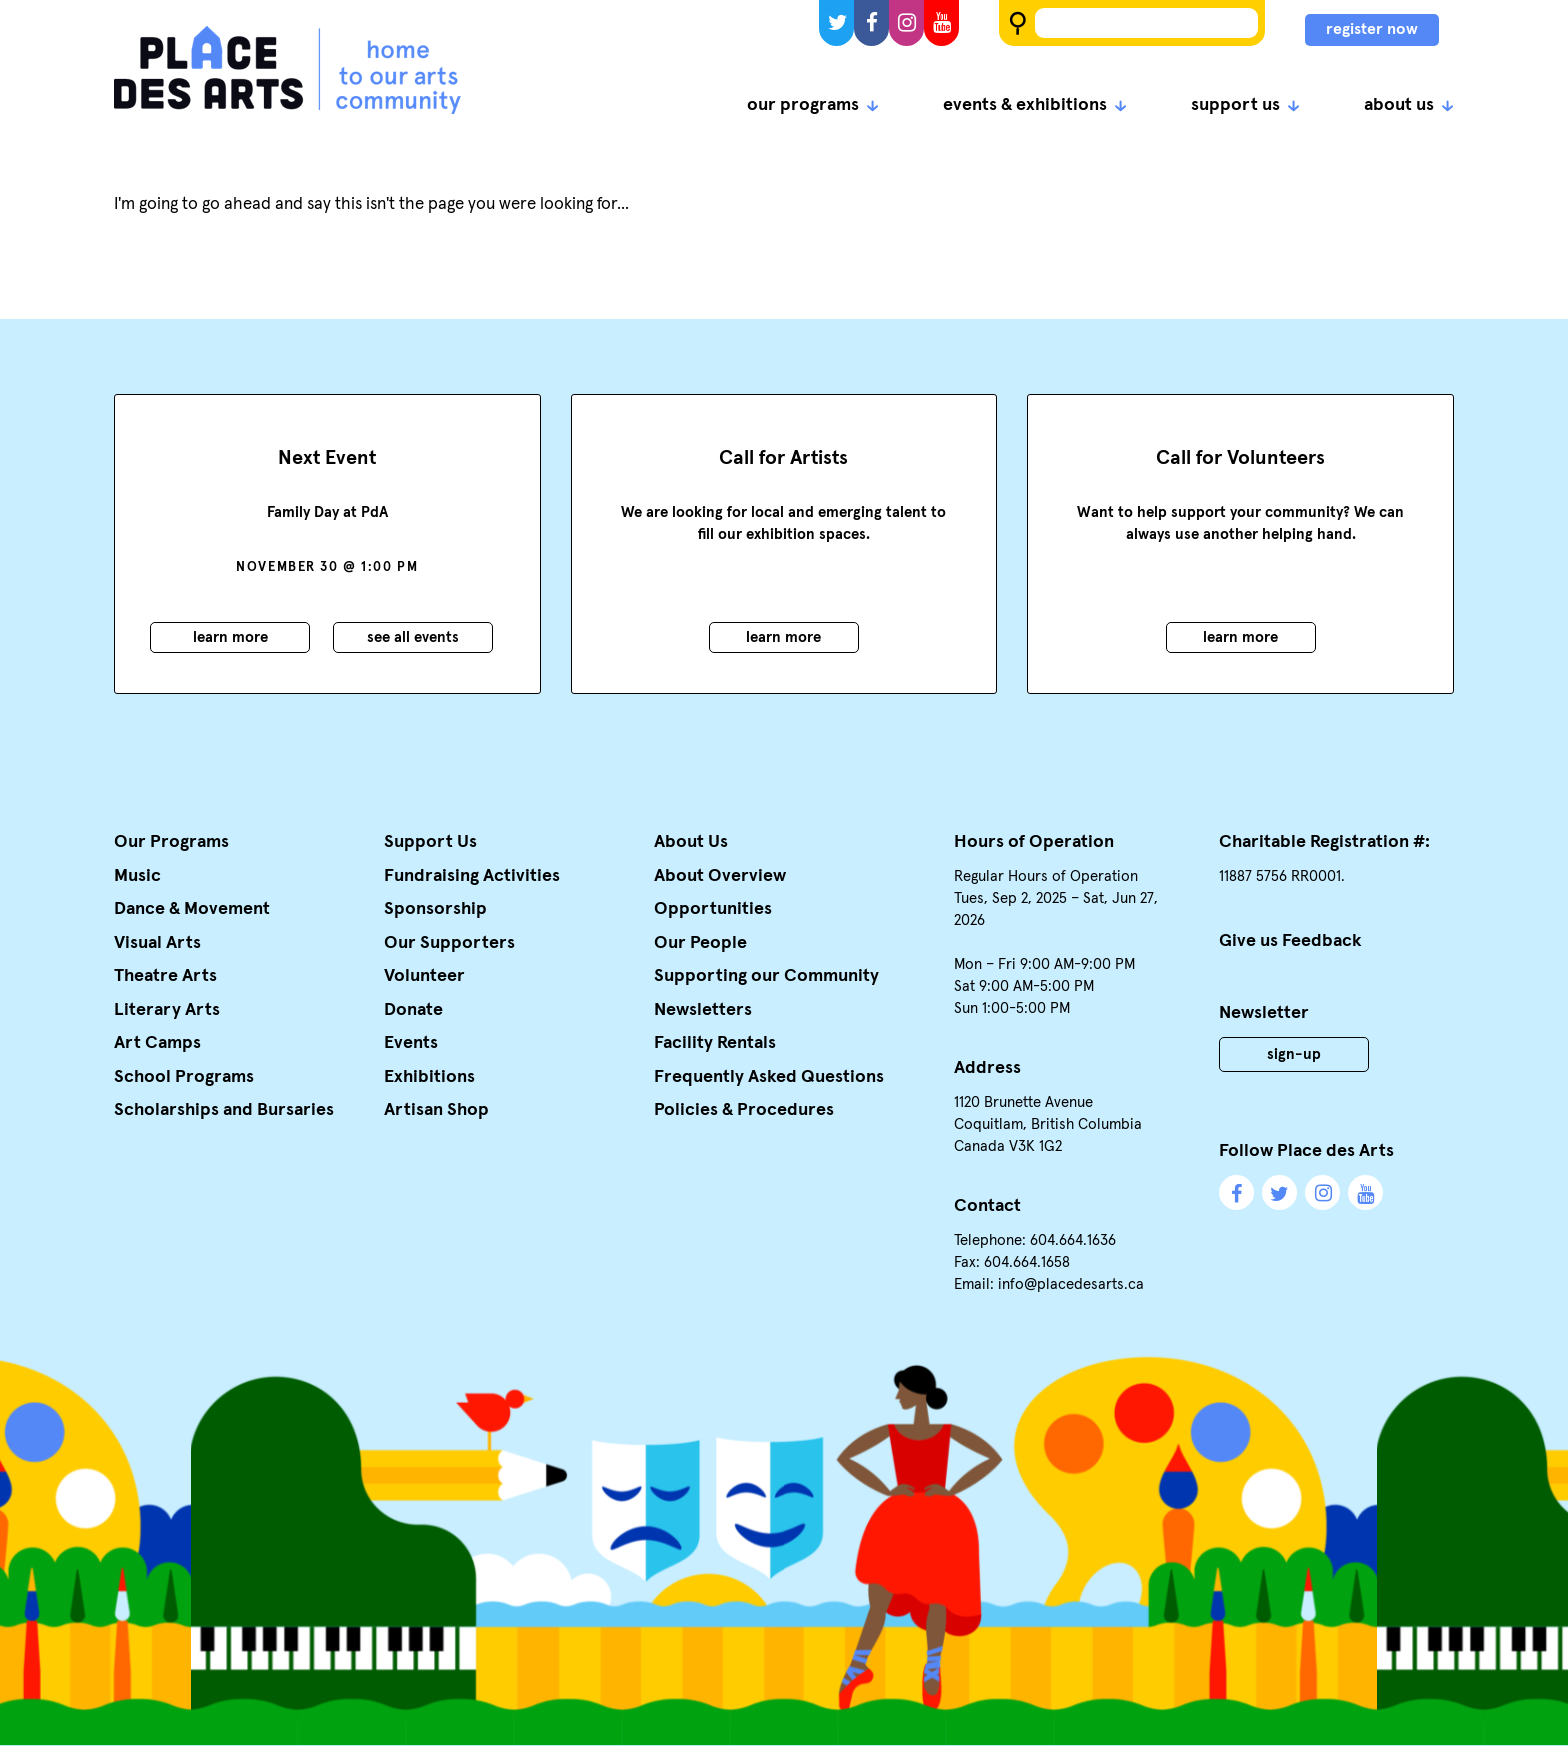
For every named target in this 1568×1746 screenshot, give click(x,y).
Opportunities (713, 909)
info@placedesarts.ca (1071, 1284)
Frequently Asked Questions (769, 1077)
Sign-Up (1294, 1054)
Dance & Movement (192, 909)
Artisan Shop (436, 1110)
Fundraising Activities (472, 876)
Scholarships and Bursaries (224, 1110)
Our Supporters (449, 943)
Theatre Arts (165, 976)
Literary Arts (167, 1010)
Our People (700, 943)
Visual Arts (157, 943)
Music (137, 876)
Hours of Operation (1034, 842)
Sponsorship (435, 909)
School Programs (184, 1077)
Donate (413, 1010)
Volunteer (424, 976)
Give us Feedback (1290, 941)
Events (411, 1043)
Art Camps (157, 1043)
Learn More (230, 637)
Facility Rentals (715, 1043)
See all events (413, 637)
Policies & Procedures (744, 1110)
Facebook (871, 23)
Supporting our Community (766, 976)
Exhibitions (429, 1077)
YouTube (941, 23)
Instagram (906, 23)
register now (1372, 29)
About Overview (720, 876)
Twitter (836, 23)
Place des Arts (287, 70)
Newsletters (703, 1010)
